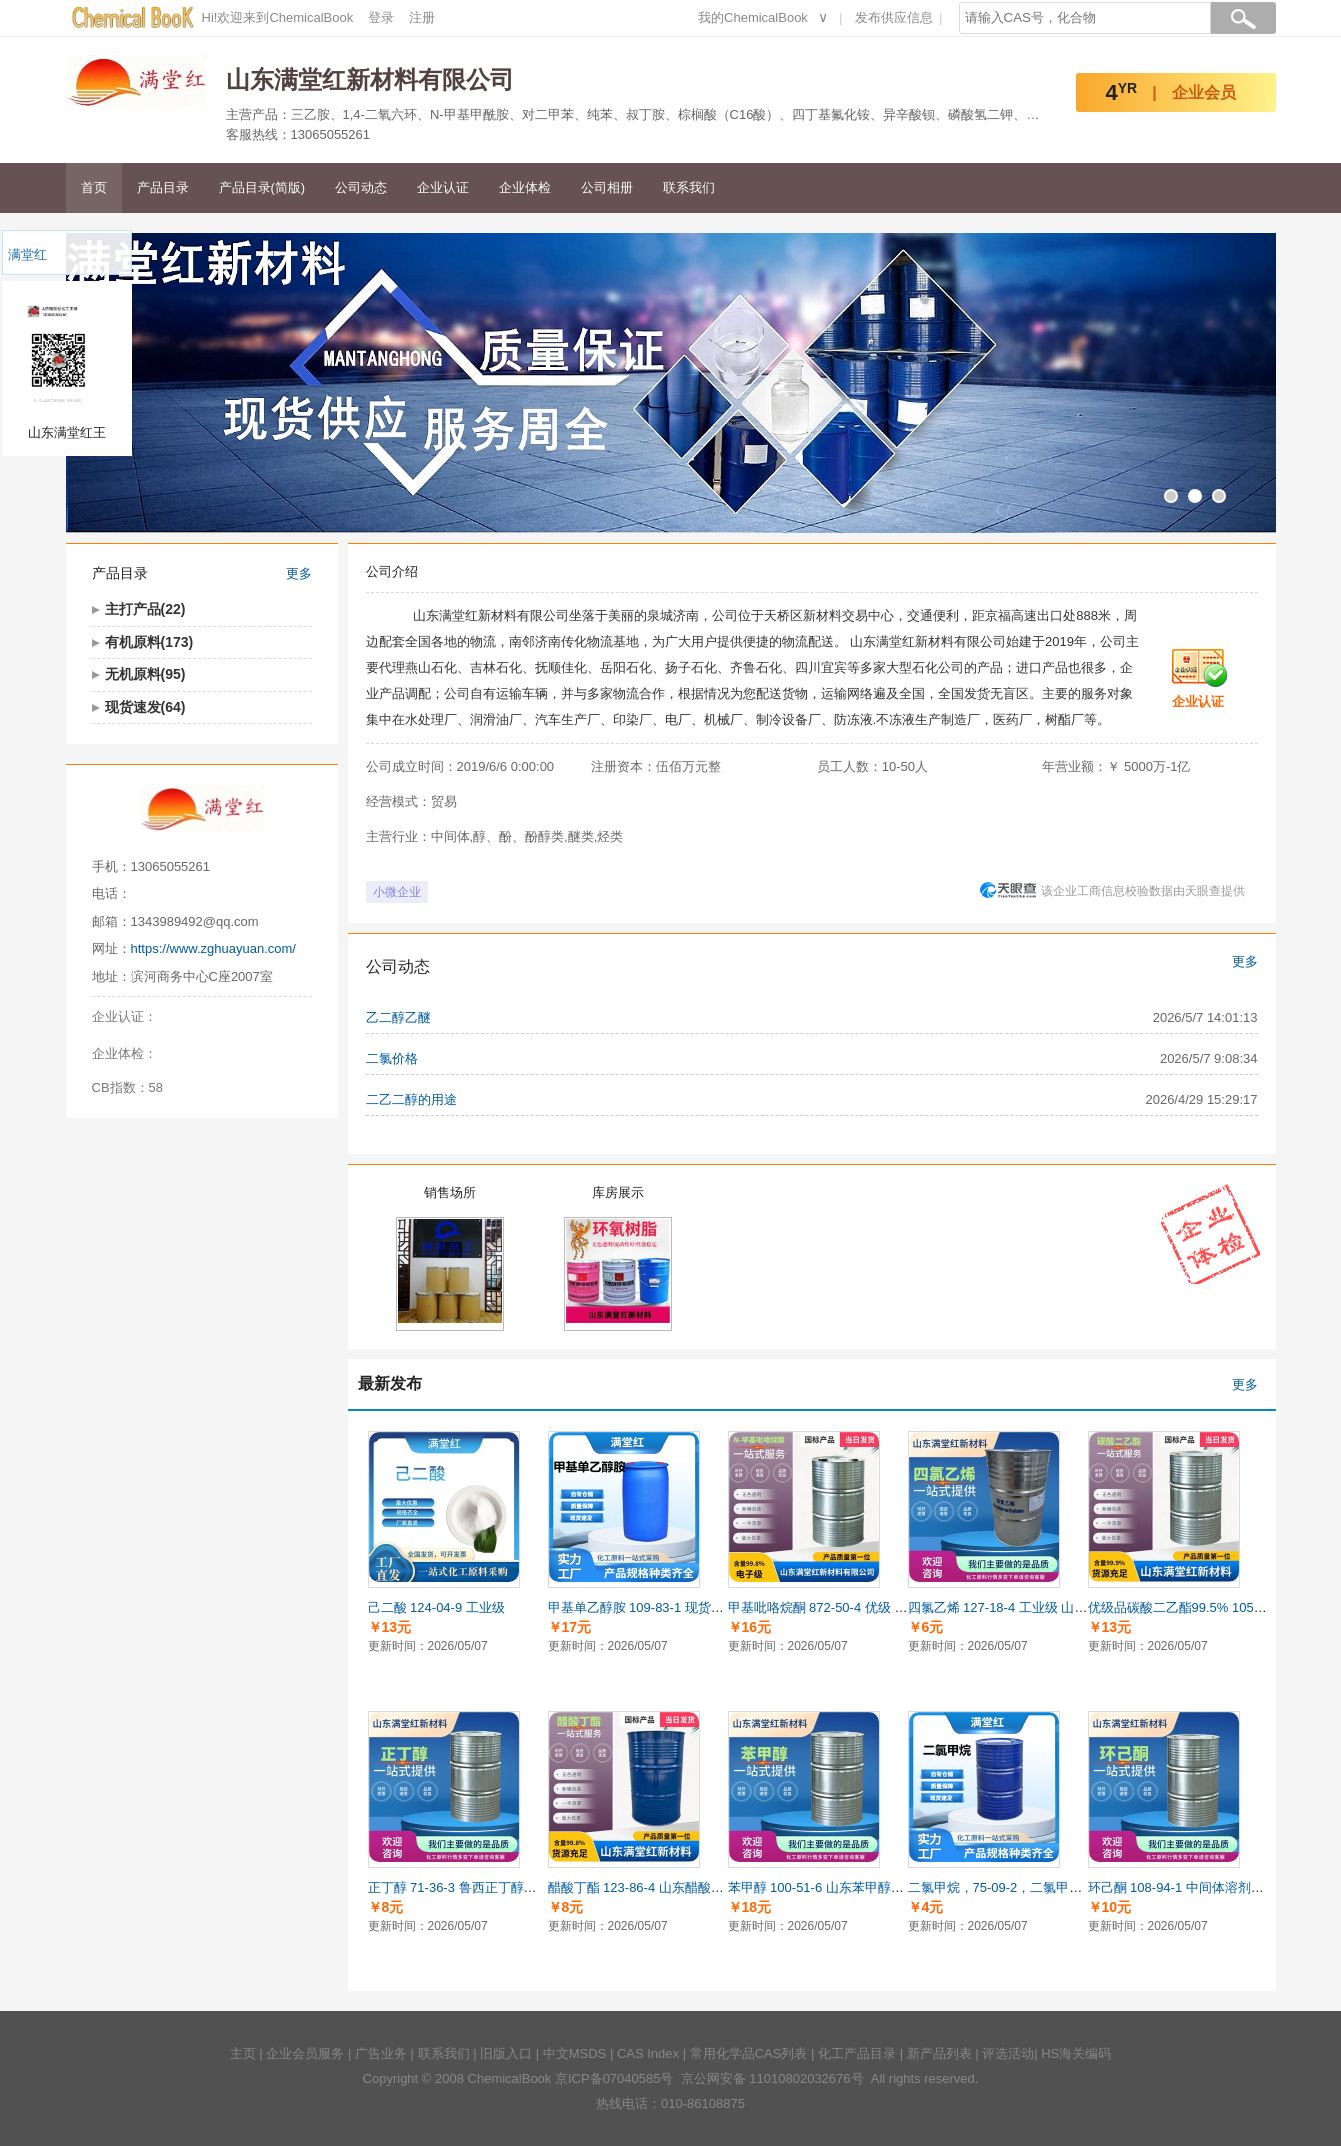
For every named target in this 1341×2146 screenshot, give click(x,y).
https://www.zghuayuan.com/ (213, 948)
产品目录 (163, 187)
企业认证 (443, 187)
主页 (243, 2053)
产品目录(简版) (262, 187)
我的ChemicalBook (753, 17)
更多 (299, 573)
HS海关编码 (1076, 2053)
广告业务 (381, 2053)
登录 (381, 17)
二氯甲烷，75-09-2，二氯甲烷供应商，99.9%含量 (1053, 1887)
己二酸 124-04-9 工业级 (436, 1607)
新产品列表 (939, 2053)
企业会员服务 (305, 2053)
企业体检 (525, 187)
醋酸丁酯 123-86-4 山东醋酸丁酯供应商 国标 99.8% (697, 1887)
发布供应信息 (894, 17)
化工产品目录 (857, 2053)
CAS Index (648, 2053)
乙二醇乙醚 (398, 1017)
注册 (422, 17)
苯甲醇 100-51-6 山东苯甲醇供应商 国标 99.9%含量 (877, 1887)
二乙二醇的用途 (411, 1099)
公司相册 (607, 187)
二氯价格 (392, 1058)
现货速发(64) (145, 707)
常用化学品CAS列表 (749, 2053)
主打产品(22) (145, 609)
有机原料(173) (149, 642)
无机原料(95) (145, 674)
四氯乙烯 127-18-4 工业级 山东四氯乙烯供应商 (1043, 1607)
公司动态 (361, 187)
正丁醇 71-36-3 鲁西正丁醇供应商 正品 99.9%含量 (513, 1887)
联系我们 (689, 187)
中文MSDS (575, 2053)
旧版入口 (506, 2053)
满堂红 (27, 254)
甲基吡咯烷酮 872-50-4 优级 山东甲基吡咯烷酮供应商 (883, 1607)
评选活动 (1008, 2053)
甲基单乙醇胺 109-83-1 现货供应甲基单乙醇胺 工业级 (703, 1607)
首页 (94, 187)
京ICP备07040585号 (614, 2078)
